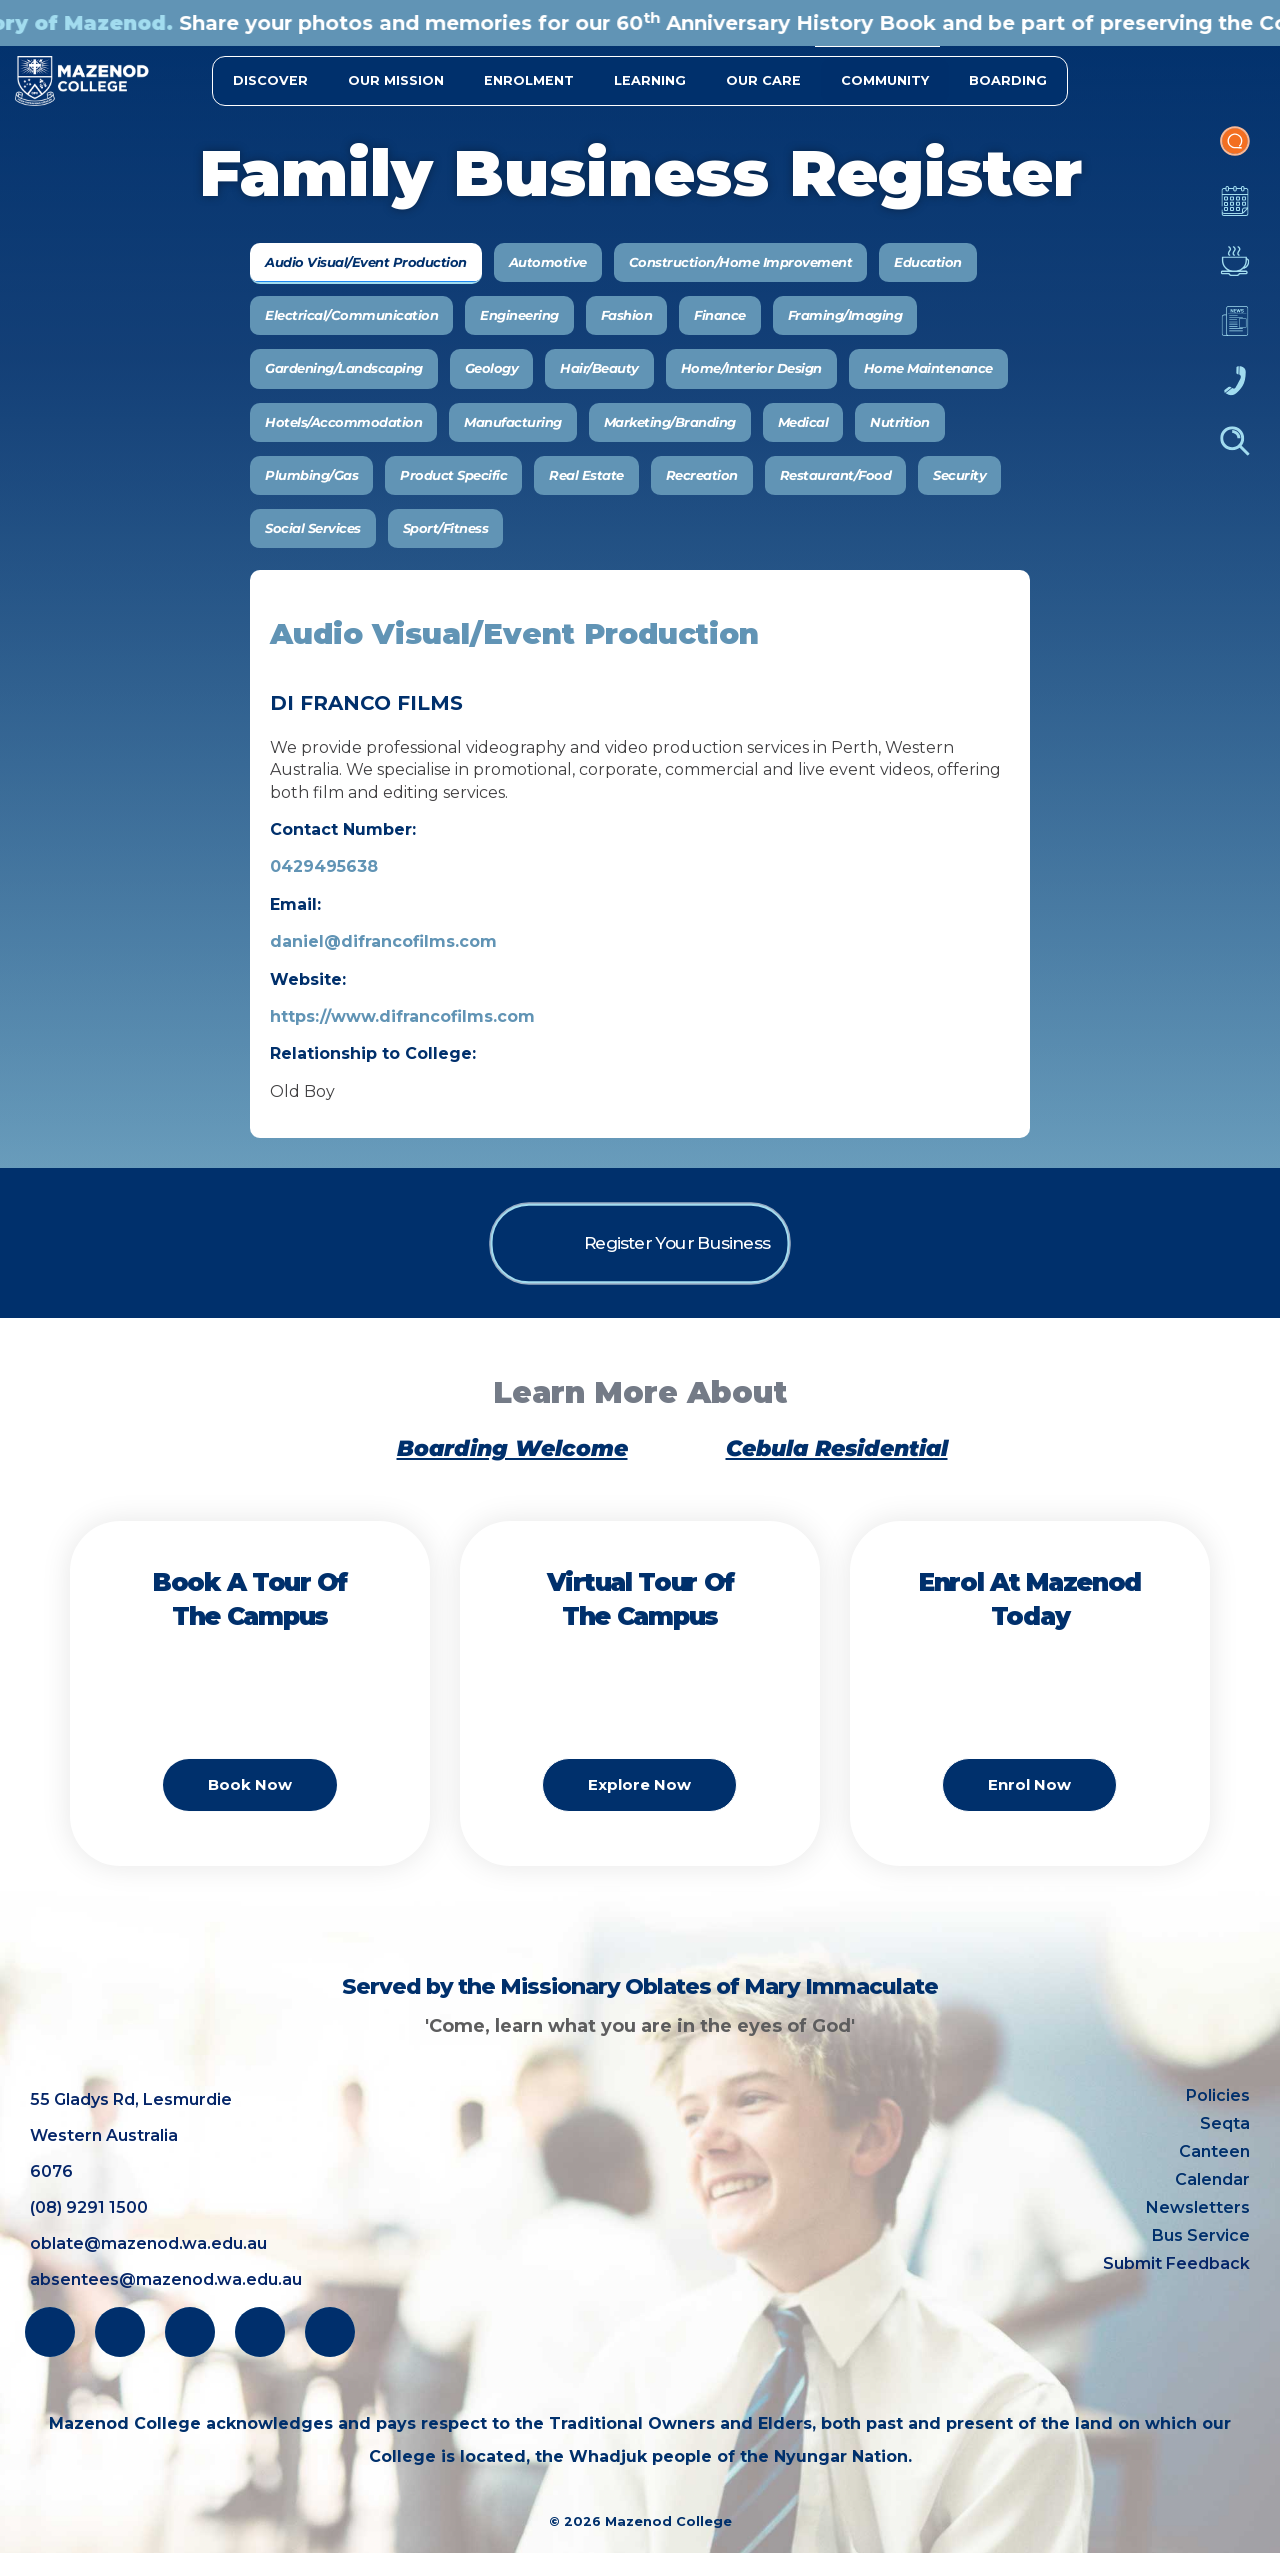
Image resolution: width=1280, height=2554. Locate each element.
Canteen (1235, 271)
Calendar (1235, 211)
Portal (1235, 151)
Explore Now (639, 1811)
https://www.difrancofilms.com (402, 1016)
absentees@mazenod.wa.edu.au (166, 2279)
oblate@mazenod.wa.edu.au (148, 2243)
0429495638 (324, 866)
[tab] (366, 262)
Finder (1235, 451)
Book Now (250, 1811)
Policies (1218, 2095)
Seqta (1225, 2123)
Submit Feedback (1176, 2263)
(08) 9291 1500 (89, 2207)
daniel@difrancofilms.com (383, 941)
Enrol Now (1029, 1811)
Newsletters (1235, 331)
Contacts (1235, 391)
